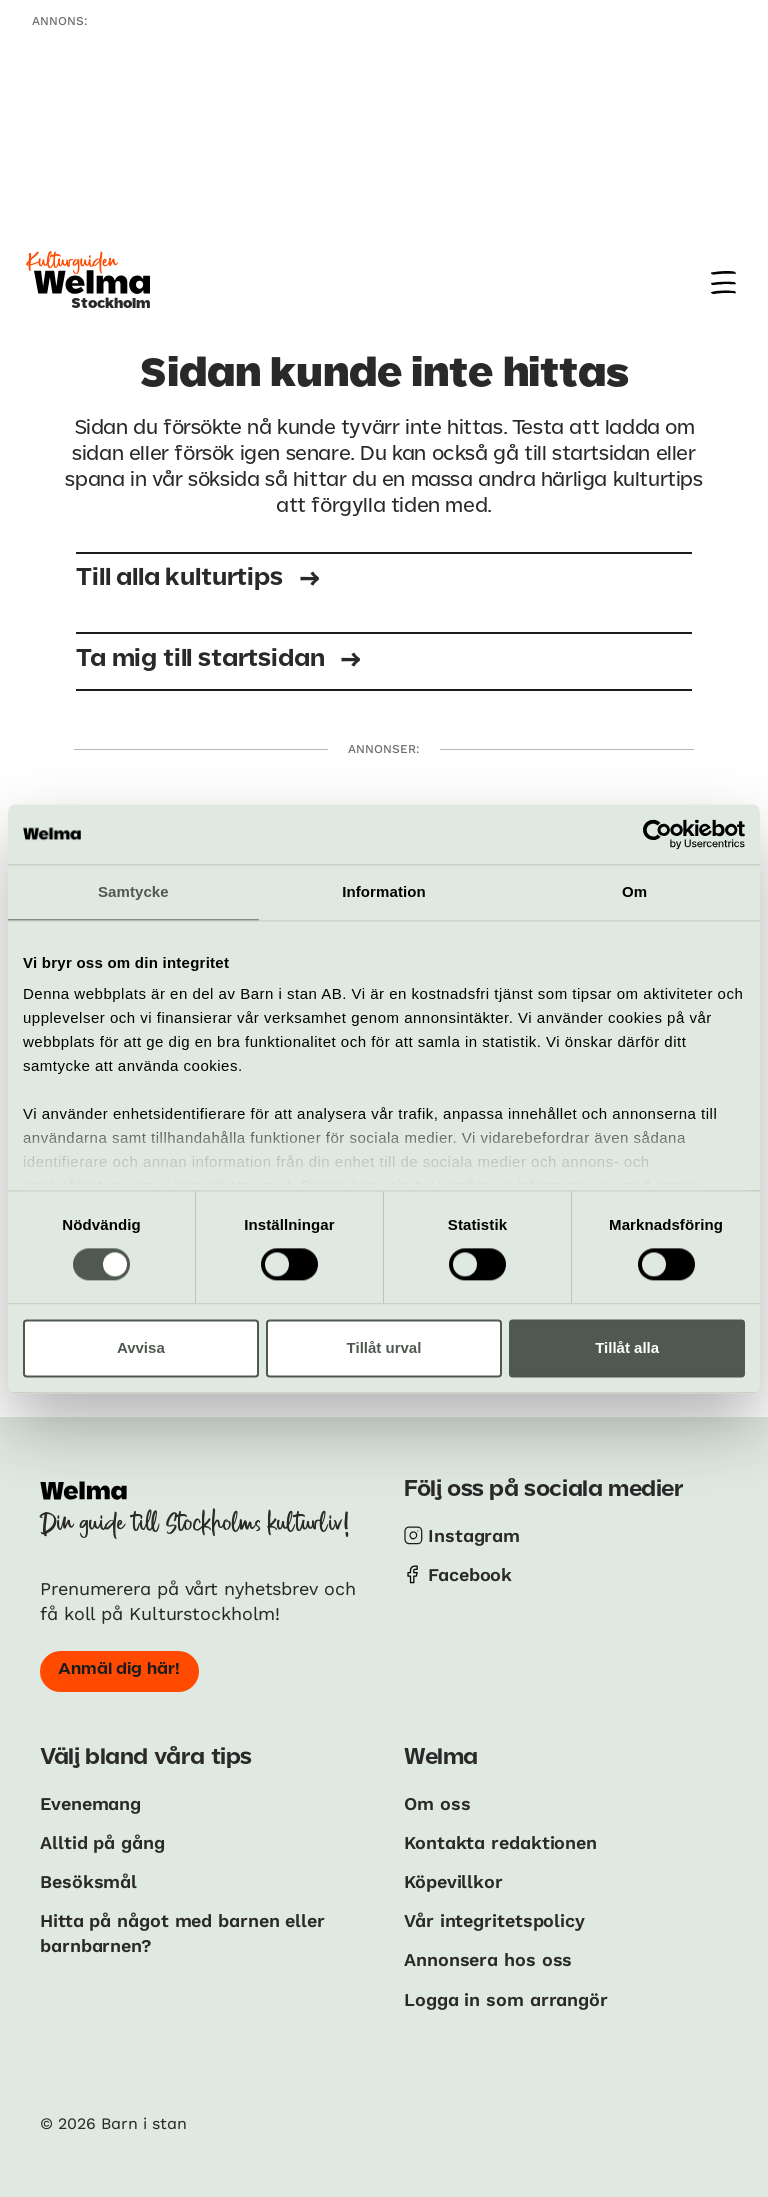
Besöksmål (88, 1881)
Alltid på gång (102, 1842)
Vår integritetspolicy (494, 1920)
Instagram (474, 1535)
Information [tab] (384, 891)
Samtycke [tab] (133, 891)
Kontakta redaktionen (500, 1842)
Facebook (470, 1574)
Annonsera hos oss (488, 1959)
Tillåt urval (384, 1347)
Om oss (437, 1803)
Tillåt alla (627, 1347)
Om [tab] (634, 891)
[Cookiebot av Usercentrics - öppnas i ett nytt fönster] (657, 834)
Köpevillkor (453, 1881)
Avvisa (141, 1347)
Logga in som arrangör (506, 1999)
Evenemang (90, 1803)
